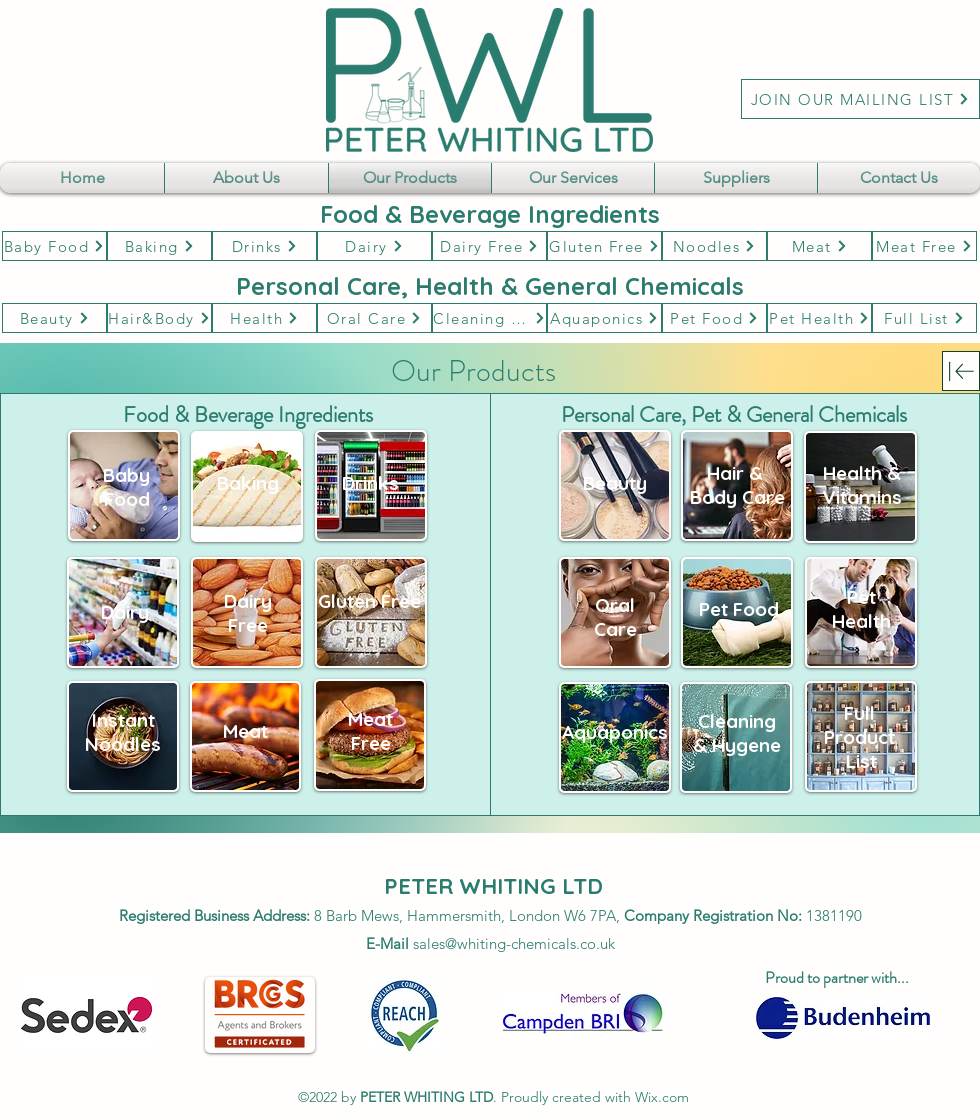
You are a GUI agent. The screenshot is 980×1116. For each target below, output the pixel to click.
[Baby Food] (54, 246)
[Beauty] (54, 318)
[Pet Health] (819, 318)
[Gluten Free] (604, 246)
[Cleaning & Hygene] (489, 318)
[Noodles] (714, 246)
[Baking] (159, 246)
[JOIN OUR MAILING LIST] (860, 99)
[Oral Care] (374, 318)
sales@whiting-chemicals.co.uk (514, 943)
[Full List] (924, 318)
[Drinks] (264, 246)
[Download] (961, 371)
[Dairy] (374, 246)
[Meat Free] (924, 246)
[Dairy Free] (489, 246)
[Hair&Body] (159, 318)
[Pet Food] (714, 318)
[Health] (264, 318)
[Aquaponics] (604, 318)
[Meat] (819, 246)
